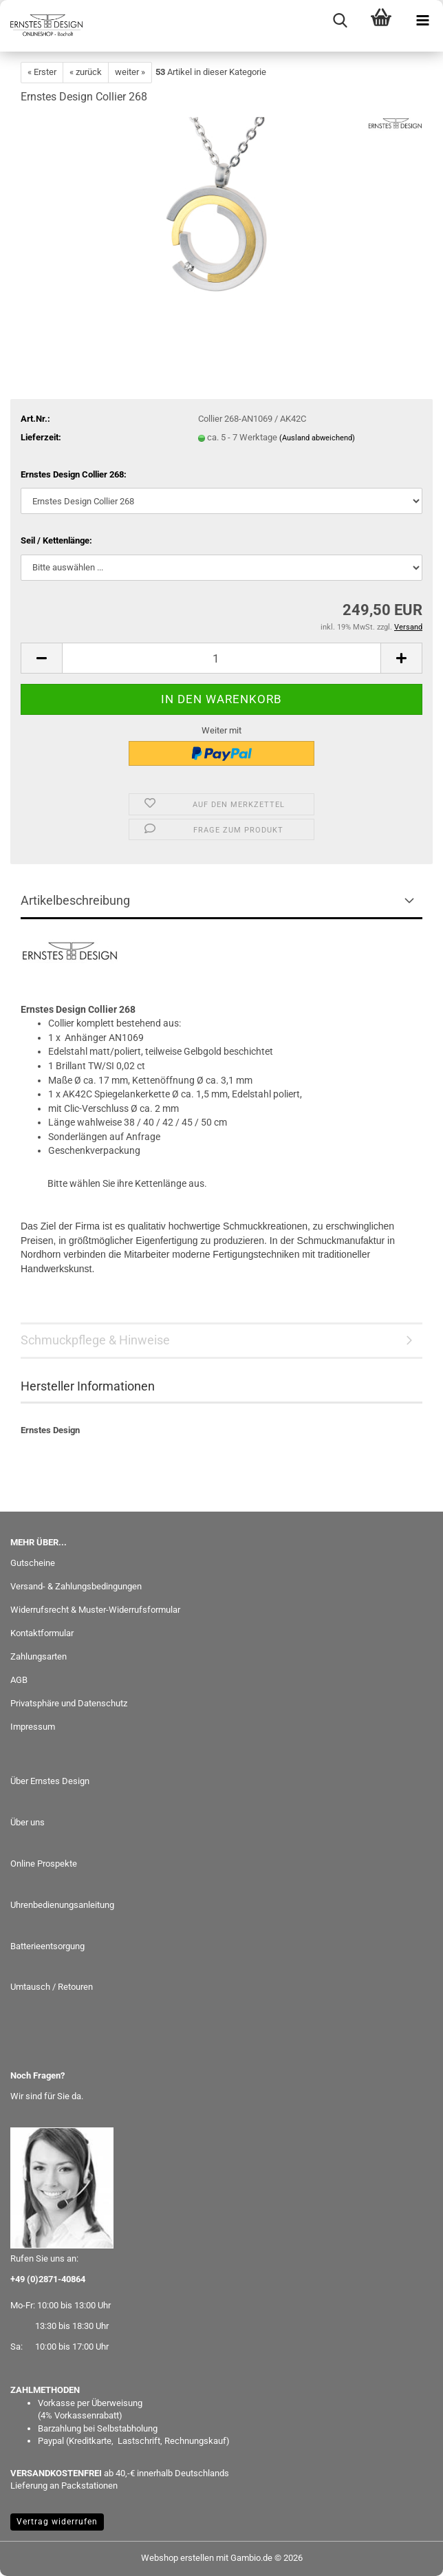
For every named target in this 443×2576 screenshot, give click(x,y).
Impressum (32, 1726)
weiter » (130, 72)
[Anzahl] (221, 658)
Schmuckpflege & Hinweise (95, 1340)
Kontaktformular (42, 1633)
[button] (41, 658)
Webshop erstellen (177, 2558)
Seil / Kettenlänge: (56, 540)
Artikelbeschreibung (75, 900)
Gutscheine (32, 1563)
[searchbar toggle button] (339, 20)
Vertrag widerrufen (57, 2521)
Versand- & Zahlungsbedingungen (76, 1586)
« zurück (85, 72)
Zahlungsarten (38, 1656)
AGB (19, 1680)
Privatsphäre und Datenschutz (68, 1703)
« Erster (42, 72)
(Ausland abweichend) (317, 437)
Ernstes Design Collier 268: (74, 474)
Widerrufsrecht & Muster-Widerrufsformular (95, 1609)
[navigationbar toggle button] (422, 20)
